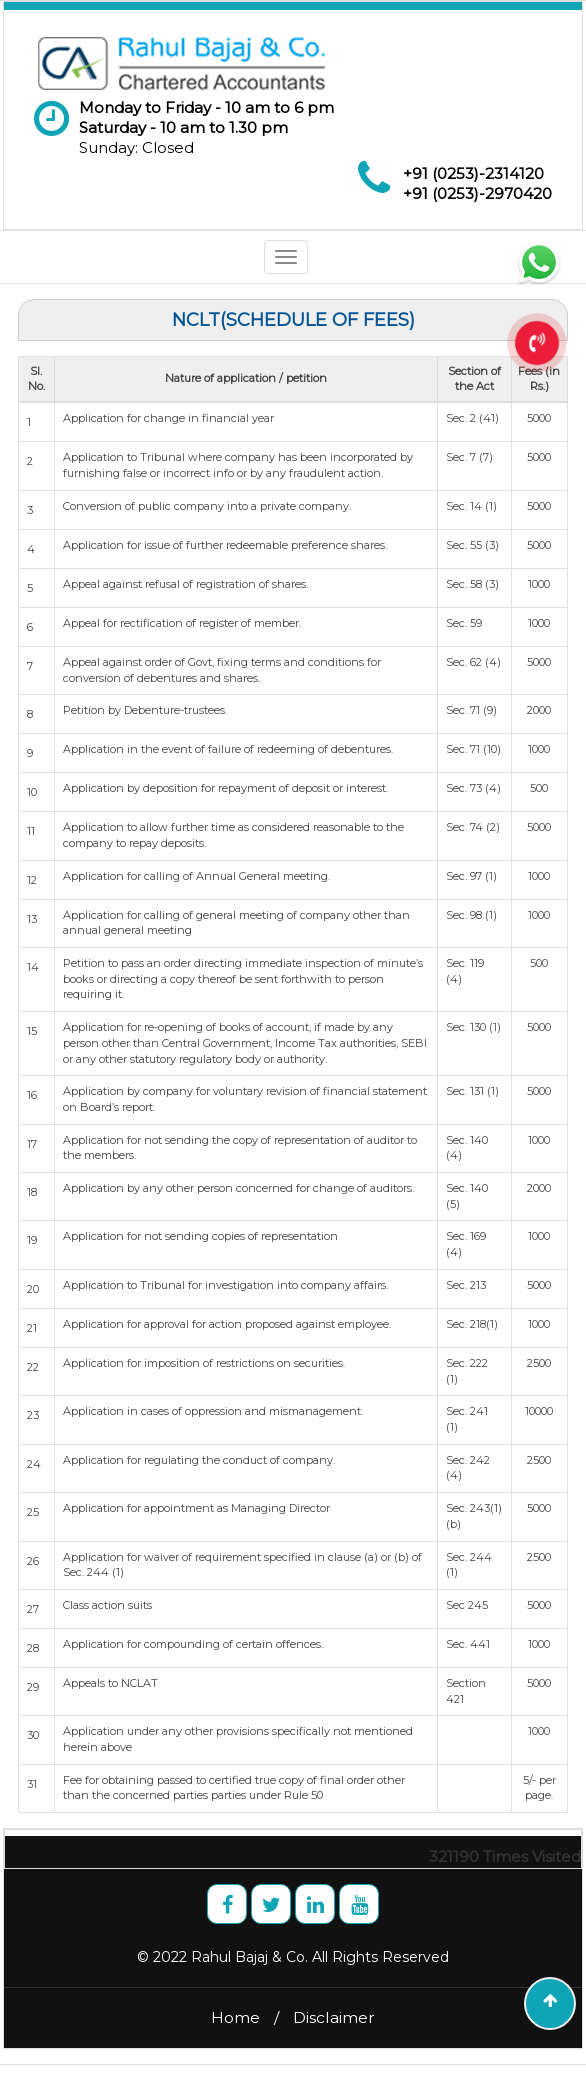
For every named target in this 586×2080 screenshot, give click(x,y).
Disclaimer (334, 2017)
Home (235, 2017)
